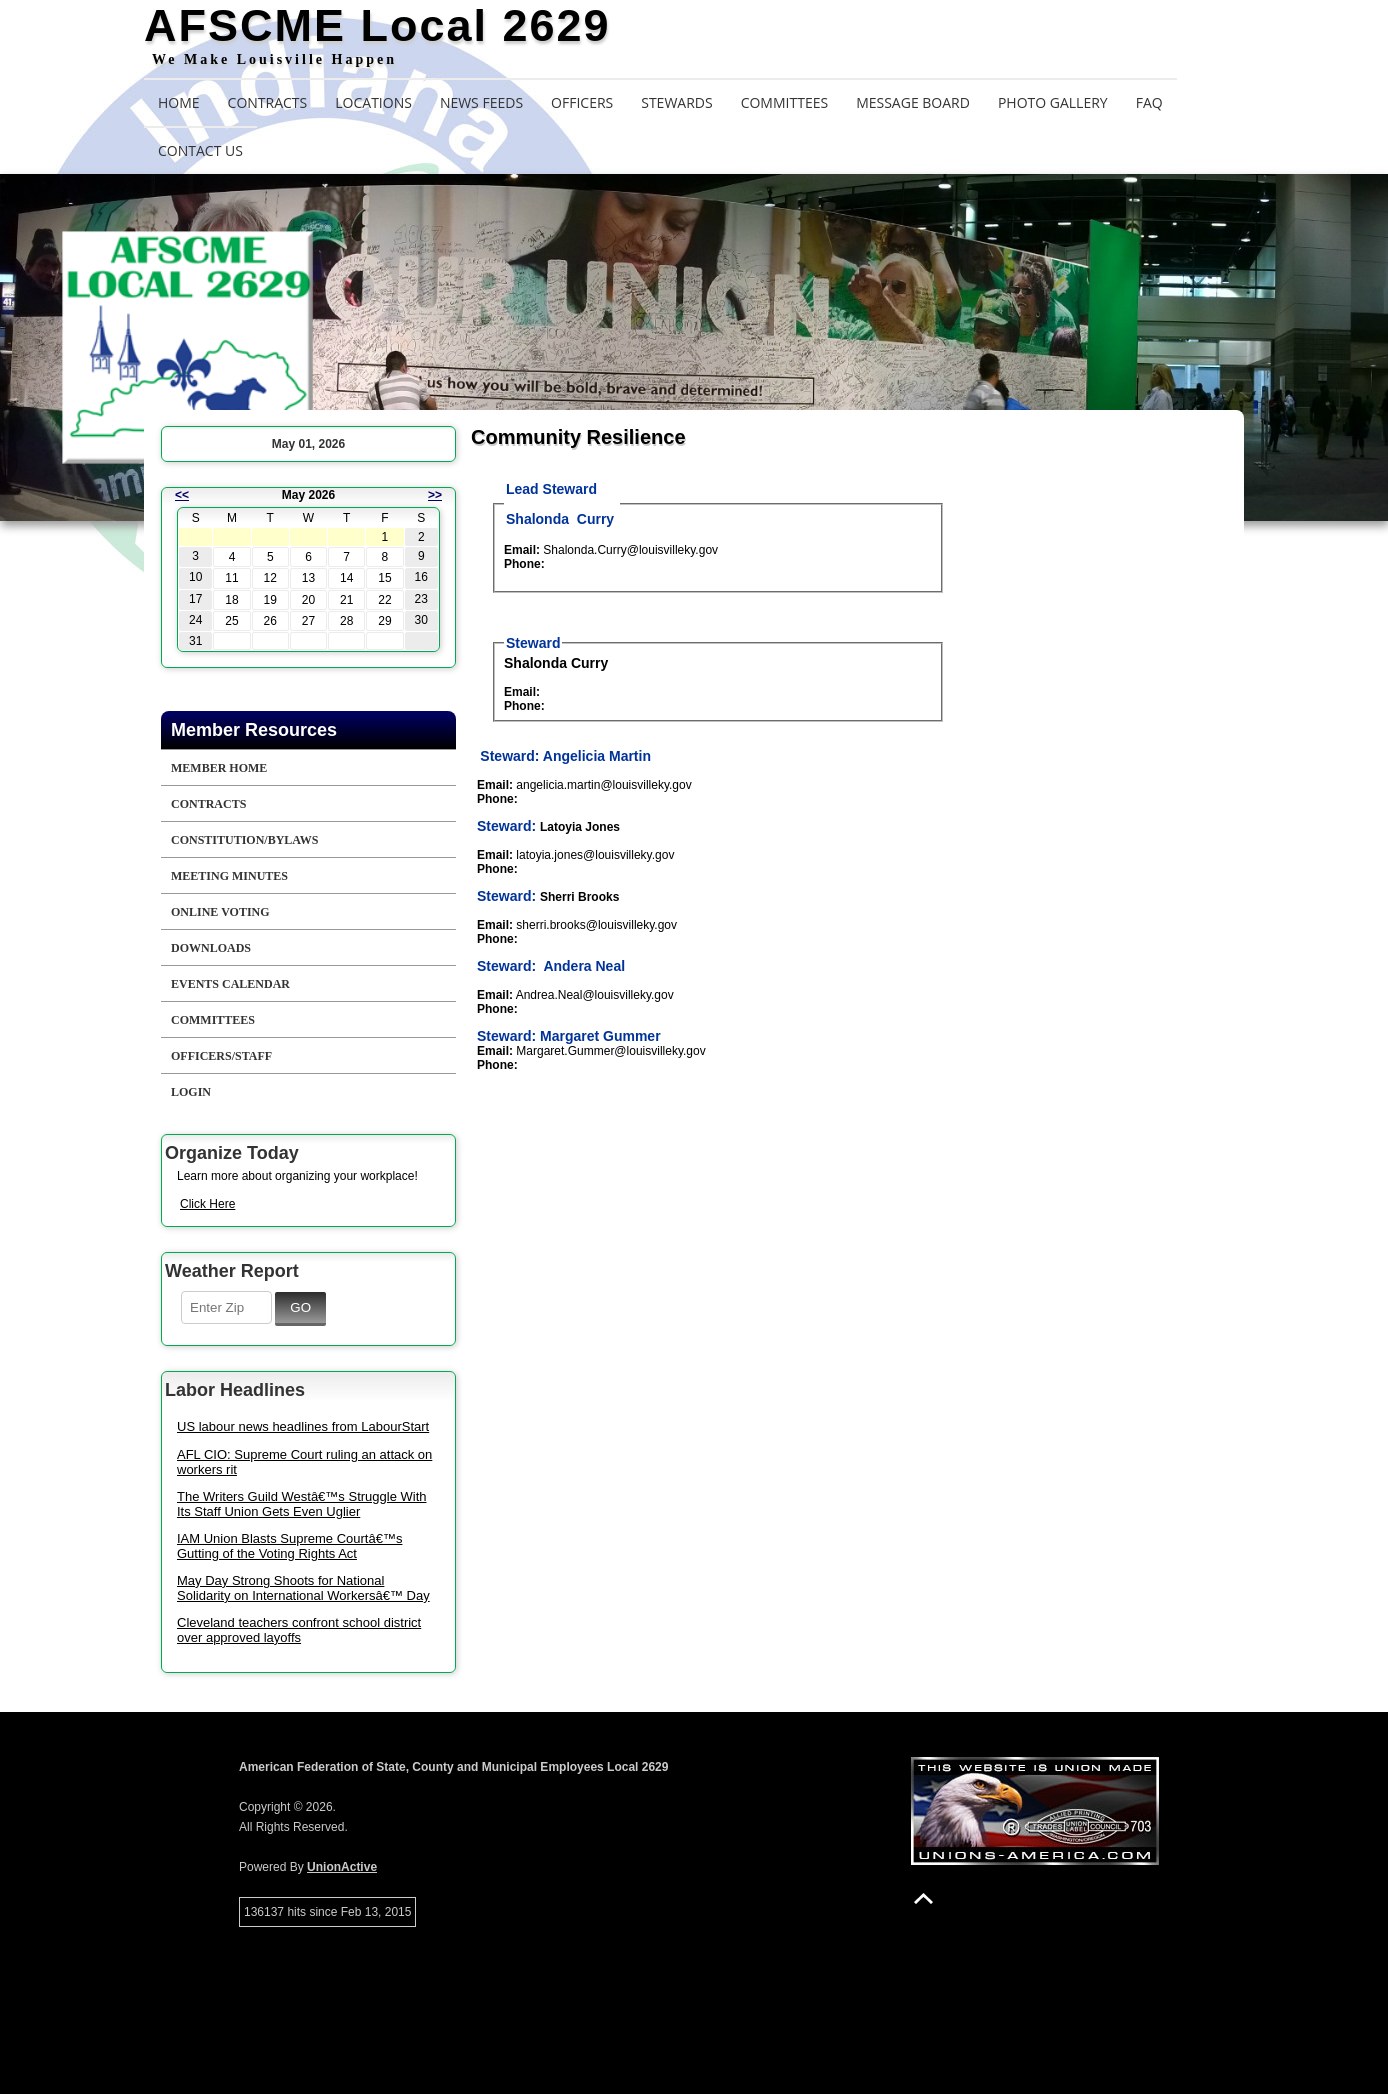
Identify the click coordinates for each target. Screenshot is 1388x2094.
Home (179, 102)
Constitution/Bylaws (244, 840)
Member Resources (254, 730)
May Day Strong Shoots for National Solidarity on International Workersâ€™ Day (303, 1588)
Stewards (676, 102)
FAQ (1149, 102)
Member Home (219, 768)
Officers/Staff (221, 1056)
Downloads (211, 948)
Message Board (913, 102)
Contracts (268, 102)
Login (191, 1092)
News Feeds (481, 102)
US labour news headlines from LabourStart (303, 1426)
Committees (784, 102)
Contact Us (200, 150)
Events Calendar (230, 984)
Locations (373, 102)
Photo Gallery (1053, 102)
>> (435, 495)
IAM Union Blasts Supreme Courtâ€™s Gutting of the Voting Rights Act (289, 1546)
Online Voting (220, 912)
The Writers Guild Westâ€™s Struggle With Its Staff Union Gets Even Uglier (302, 1504)
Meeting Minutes (229, 876)
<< (182, 495)
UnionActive (342, 1867)
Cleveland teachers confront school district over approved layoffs (299, 1630)
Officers (582, 102)
